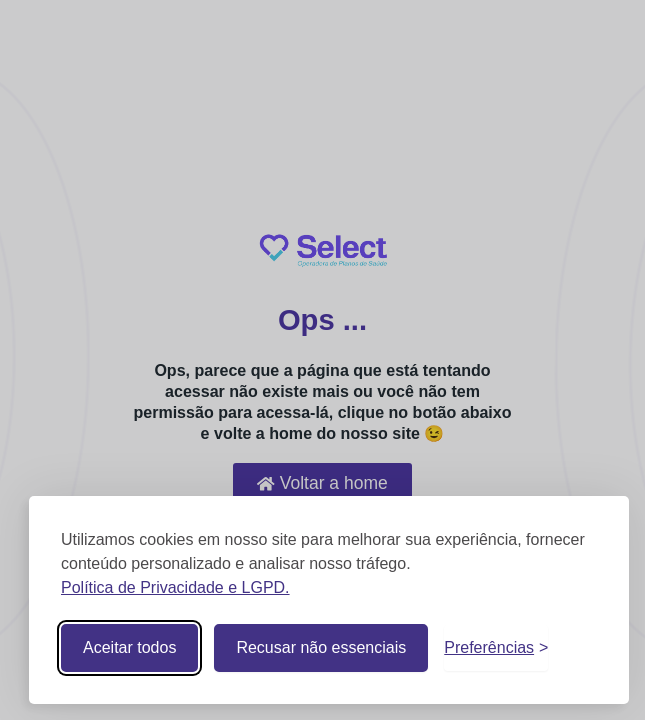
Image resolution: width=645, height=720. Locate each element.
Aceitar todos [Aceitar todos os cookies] (129, 647)
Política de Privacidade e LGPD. (175, 587)
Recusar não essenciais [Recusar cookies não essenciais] (321, 647)
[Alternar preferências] (496, 648)
